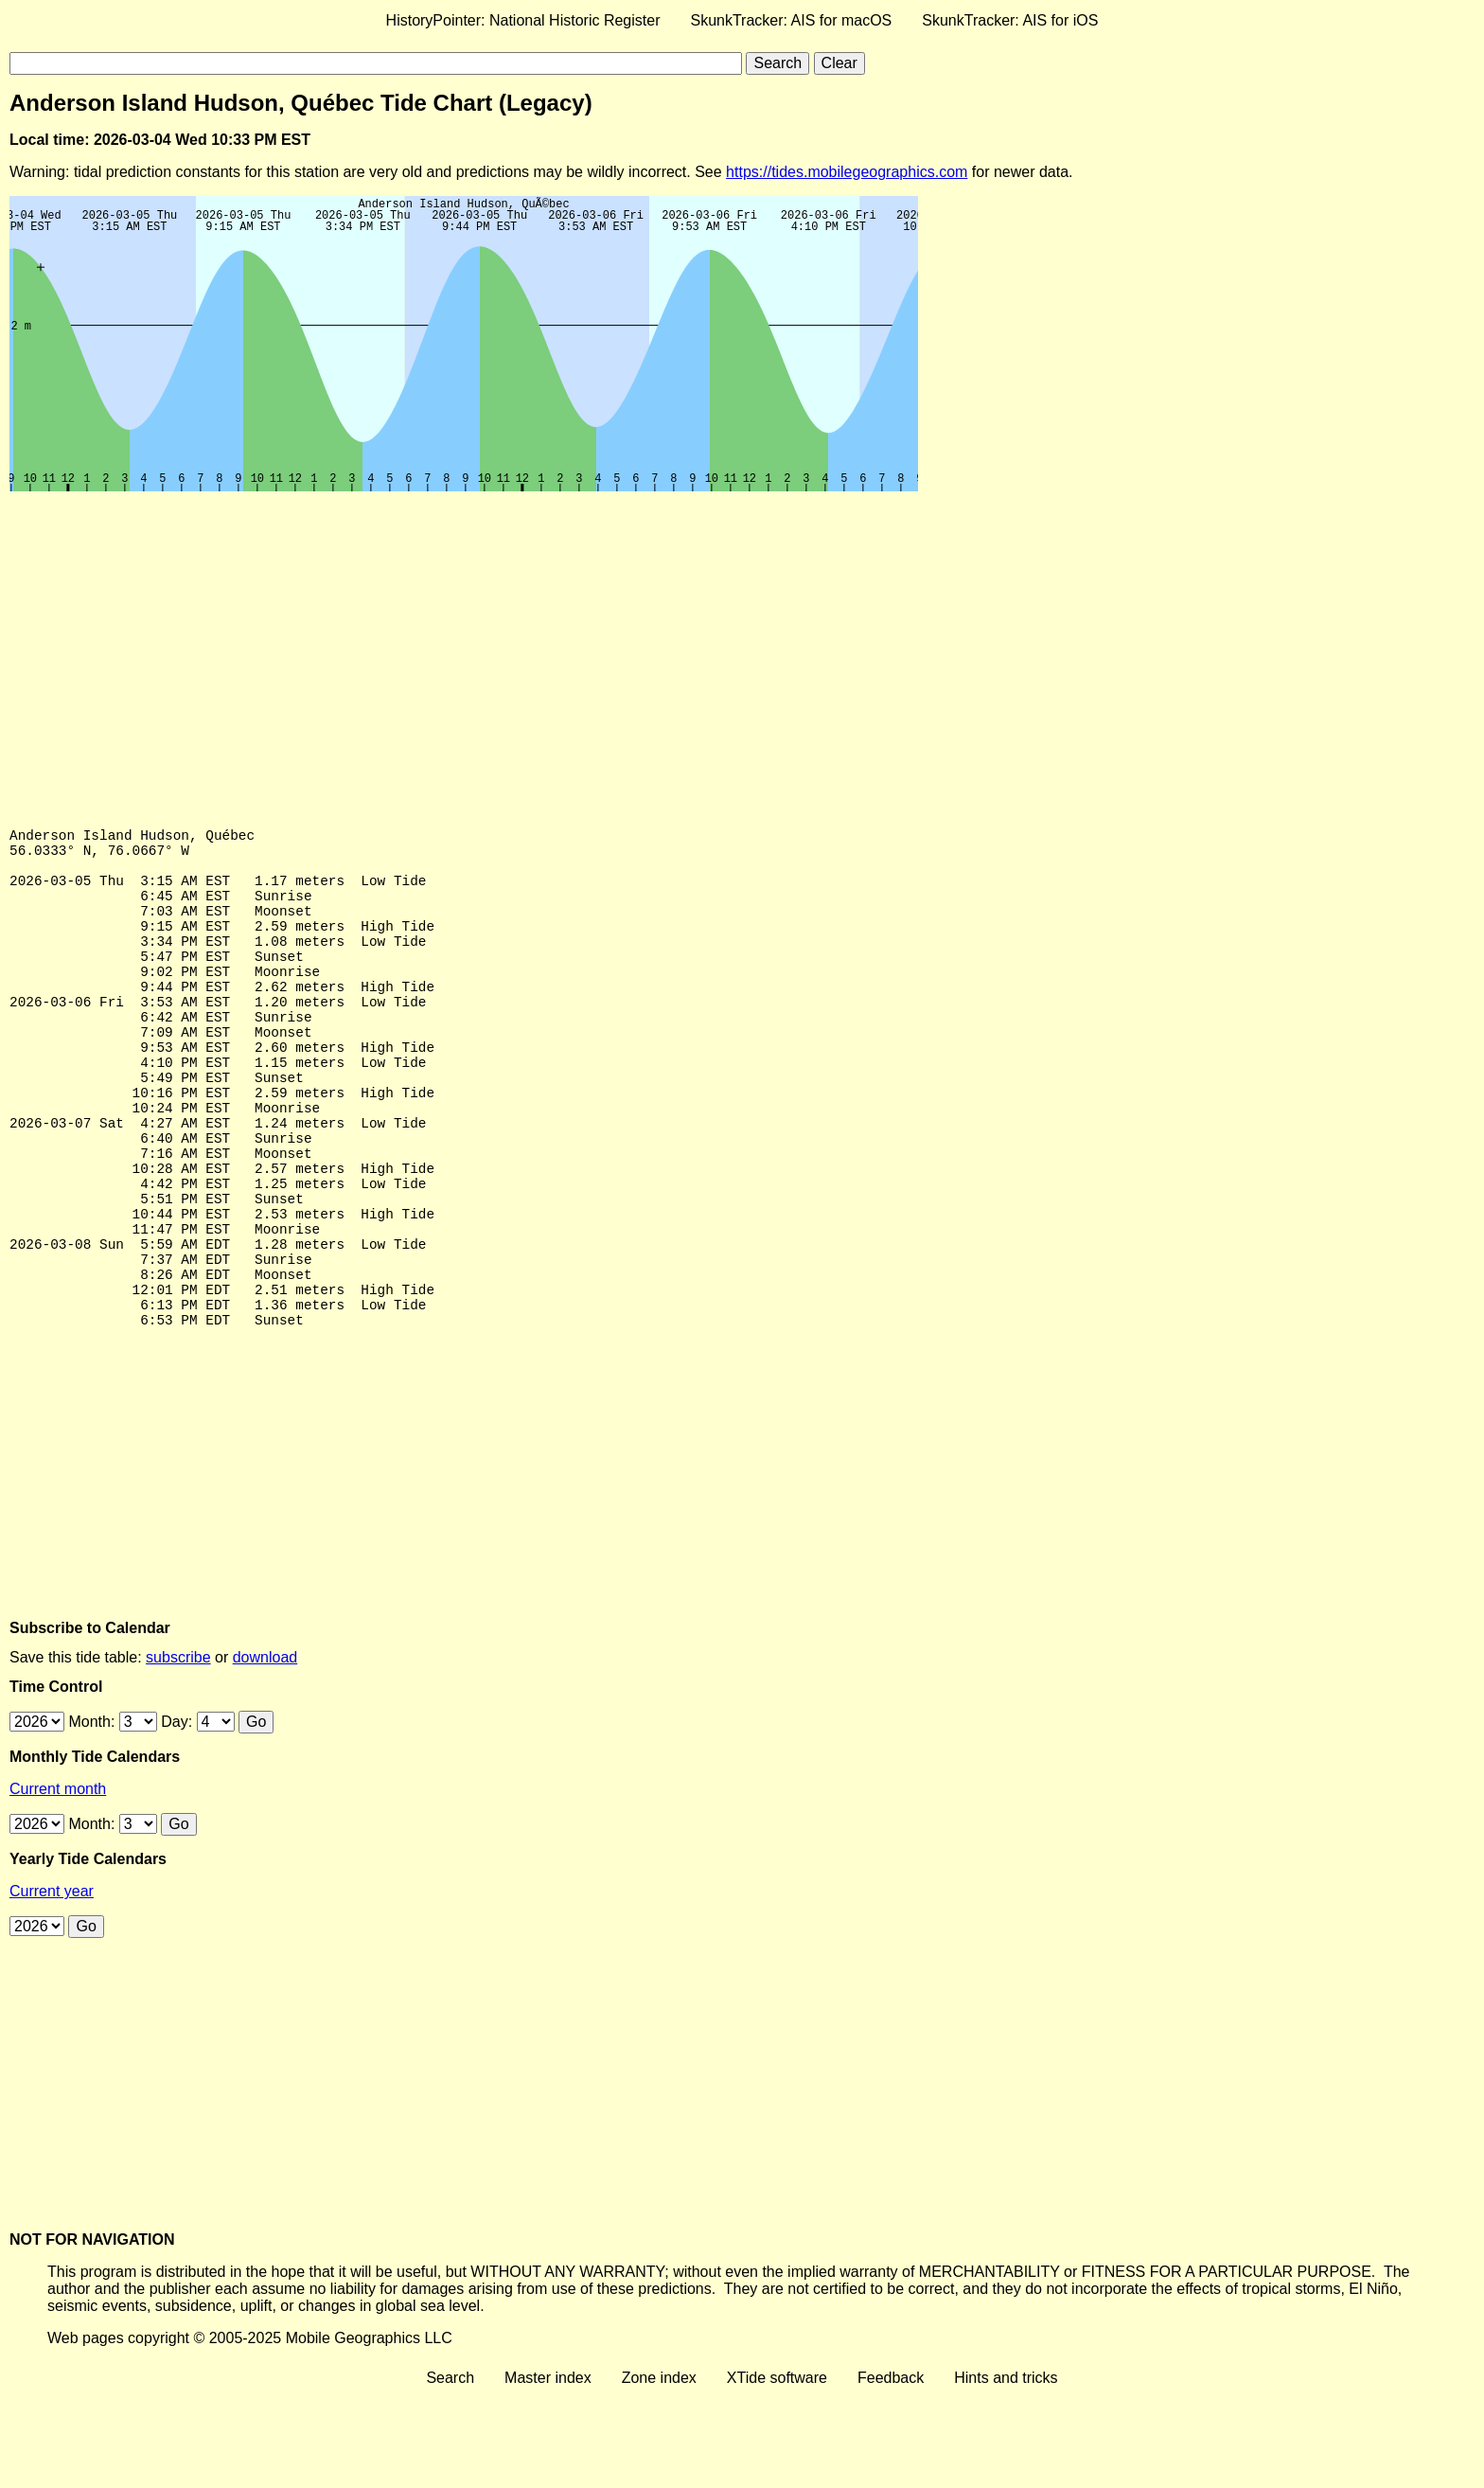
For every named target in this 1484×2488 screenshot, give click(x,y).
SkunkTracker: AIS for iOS (1010, 20)
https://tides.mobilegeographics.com (846, 172)
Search (450, 2471)
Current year (51, 1985)
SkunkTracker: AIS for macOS (791, 20)
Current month (57, 1883)
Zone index (659, 2471)
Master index (548, 2471)
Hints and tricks (1005, 2471)
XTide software (777, 2471)
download (265, 1751)
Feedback (890, 2471)
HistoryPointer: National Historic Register (523, 20)
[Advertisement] (577, 642)
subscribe (178, 1751)
